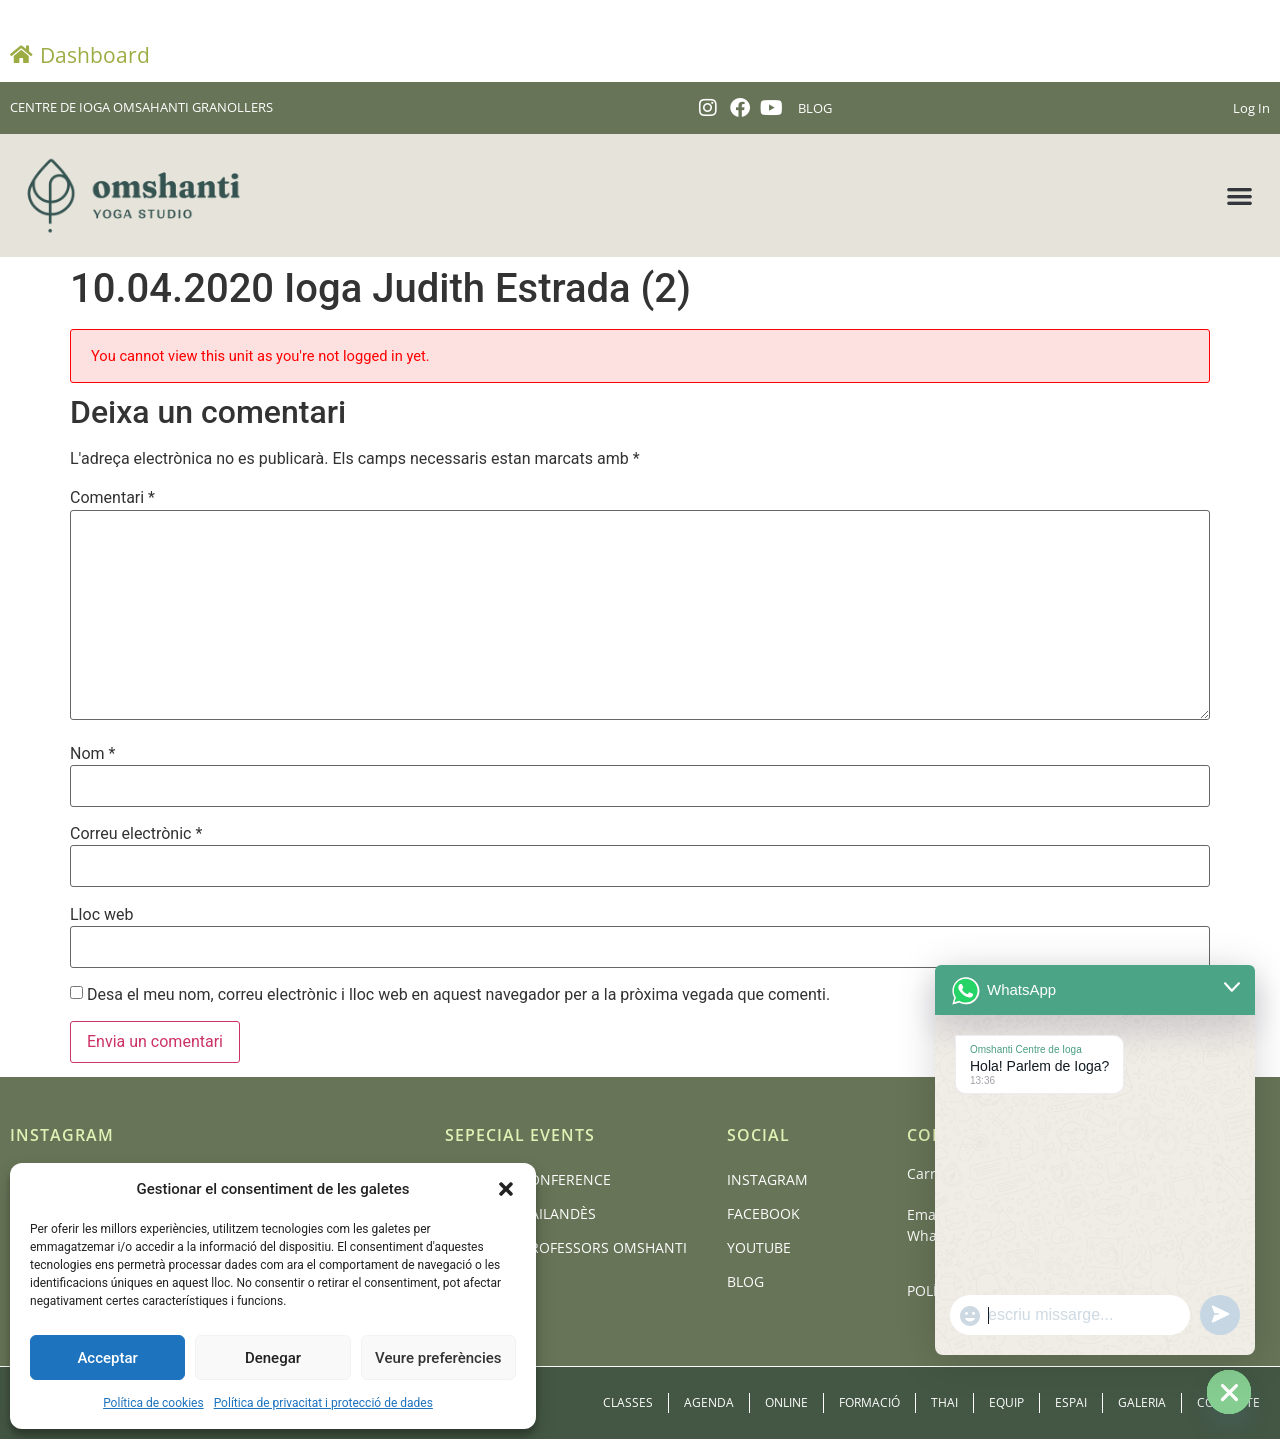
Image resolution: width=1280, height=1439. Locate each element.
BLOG (815, 108)
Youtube (759, 1247)
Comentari (112, 498)
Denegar (273, 1358)
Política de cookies (153, 1403)
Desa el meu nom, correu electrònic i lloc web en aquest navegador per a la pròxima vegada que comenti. (458, 995)
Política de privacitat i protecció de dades (323, 1403)
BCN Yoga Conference (528, 1179)
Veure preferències (438, 1358)
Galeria (1142, 1402)
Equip (1006, 1402)
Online (786, 1402)
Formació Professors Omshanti (566, 1247)
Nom (92, 754)
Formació (869, 1402)
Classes (628, 1402)
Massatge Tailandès (520, 1213)
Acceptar (107, 1358)
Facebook (763, 1213)
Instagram (767, 1179)
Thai (944, 1402)
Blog (745, 1281)
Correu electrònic (136, 834)
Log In (1251, 108)
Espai (1071, 1402)
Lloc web (101, 915)
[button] (506, 1189)
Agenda (709, 1402)
